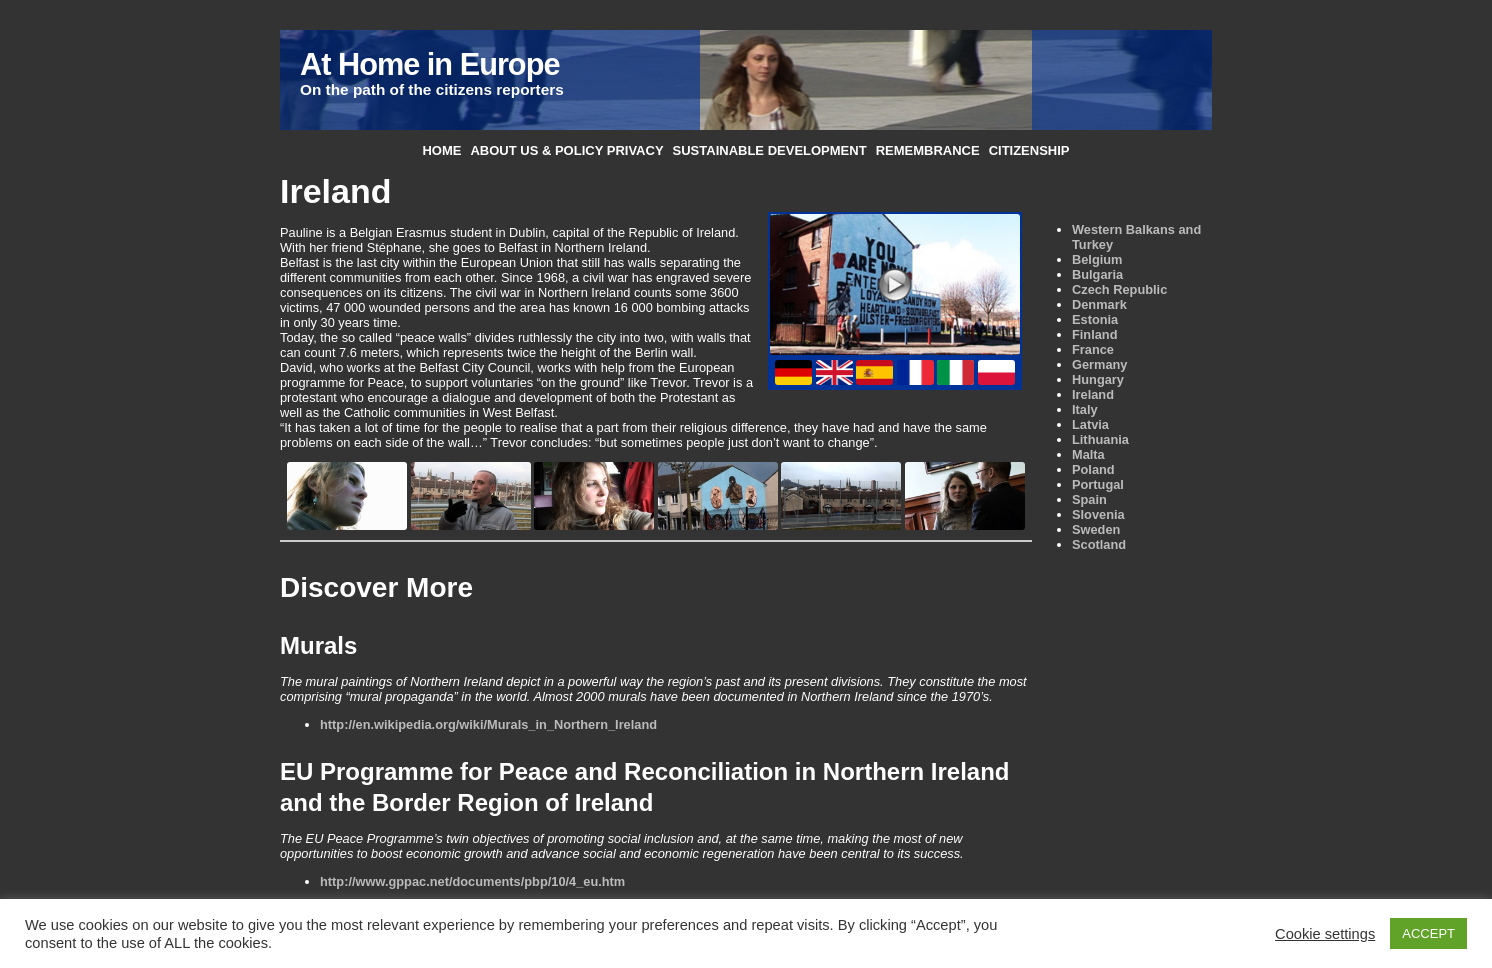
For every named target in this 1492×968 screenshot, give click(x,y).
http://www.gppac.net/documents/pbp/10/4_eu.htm (472, 881)
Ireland (1093, 394)
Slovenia (1098, 514)
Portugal (1098, 484)
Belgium (1097, 259)
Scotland (1099, 544)
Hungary (1098, 379)
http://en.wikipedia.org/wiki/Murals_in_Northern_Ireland (488, 724)
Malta (1088, 454)
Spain (1089, 499)
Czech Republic (1119, 289)
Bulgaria (1097, 274)
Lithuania (1100, 439)
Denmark (1099, 304)
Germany (1099, 364)
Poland (1093, 469)
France (1093, 349)
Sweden (1096, 529)
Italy (1085, 409)
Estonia (1095, 319)
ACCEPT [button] (1428, 933)
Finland (1095, 334)
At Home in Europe (429, 64)
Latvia (1090, 424)
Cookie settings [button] (1325, 934)
